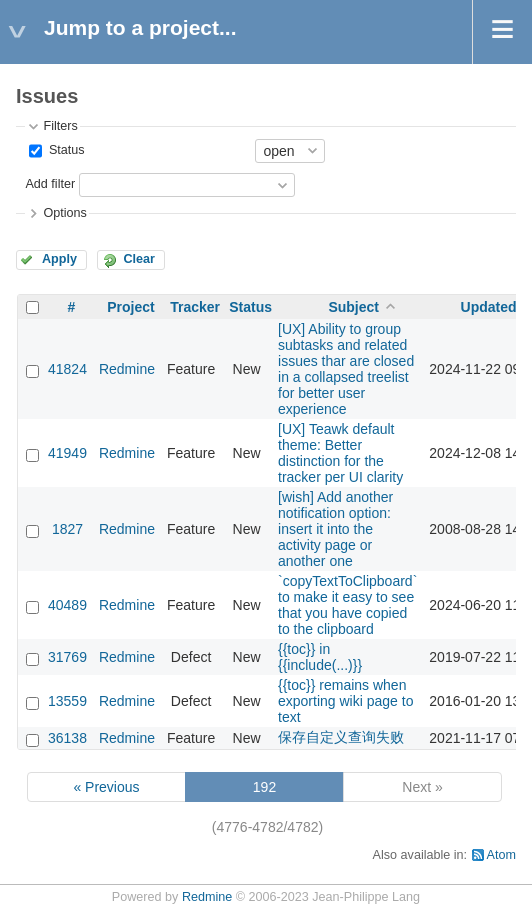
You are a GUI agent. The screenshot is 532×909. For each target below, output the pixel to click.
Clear (139, 259)
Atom (501, 855)
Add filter (50, 184)
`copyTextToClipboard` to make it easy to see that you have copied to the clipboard (347, 605)
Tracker (195, 307)
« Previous (106, 787)
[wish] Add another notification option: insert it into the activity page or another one (335, 529)
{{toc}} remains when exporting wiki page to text (345, 701)
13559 (67, 701)
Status (64, 150)
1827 (67, 529)
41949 (67, 453)
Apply (59, 259)
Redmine (127, 369)
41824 (67, 369)
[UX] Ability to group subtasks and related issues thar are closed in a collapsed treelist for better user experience (346, 369)
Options (64, 213)
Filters (60, 126)
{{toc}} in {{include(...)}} (320, 657)
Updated (489, 307)
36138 (67, 738)
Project (130, 307)
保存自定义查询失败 (341, 737)
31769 (67, 657)
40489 (67, 605)
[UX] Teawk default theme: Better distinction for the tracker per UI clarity (340, 453)
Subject (353, 307)
